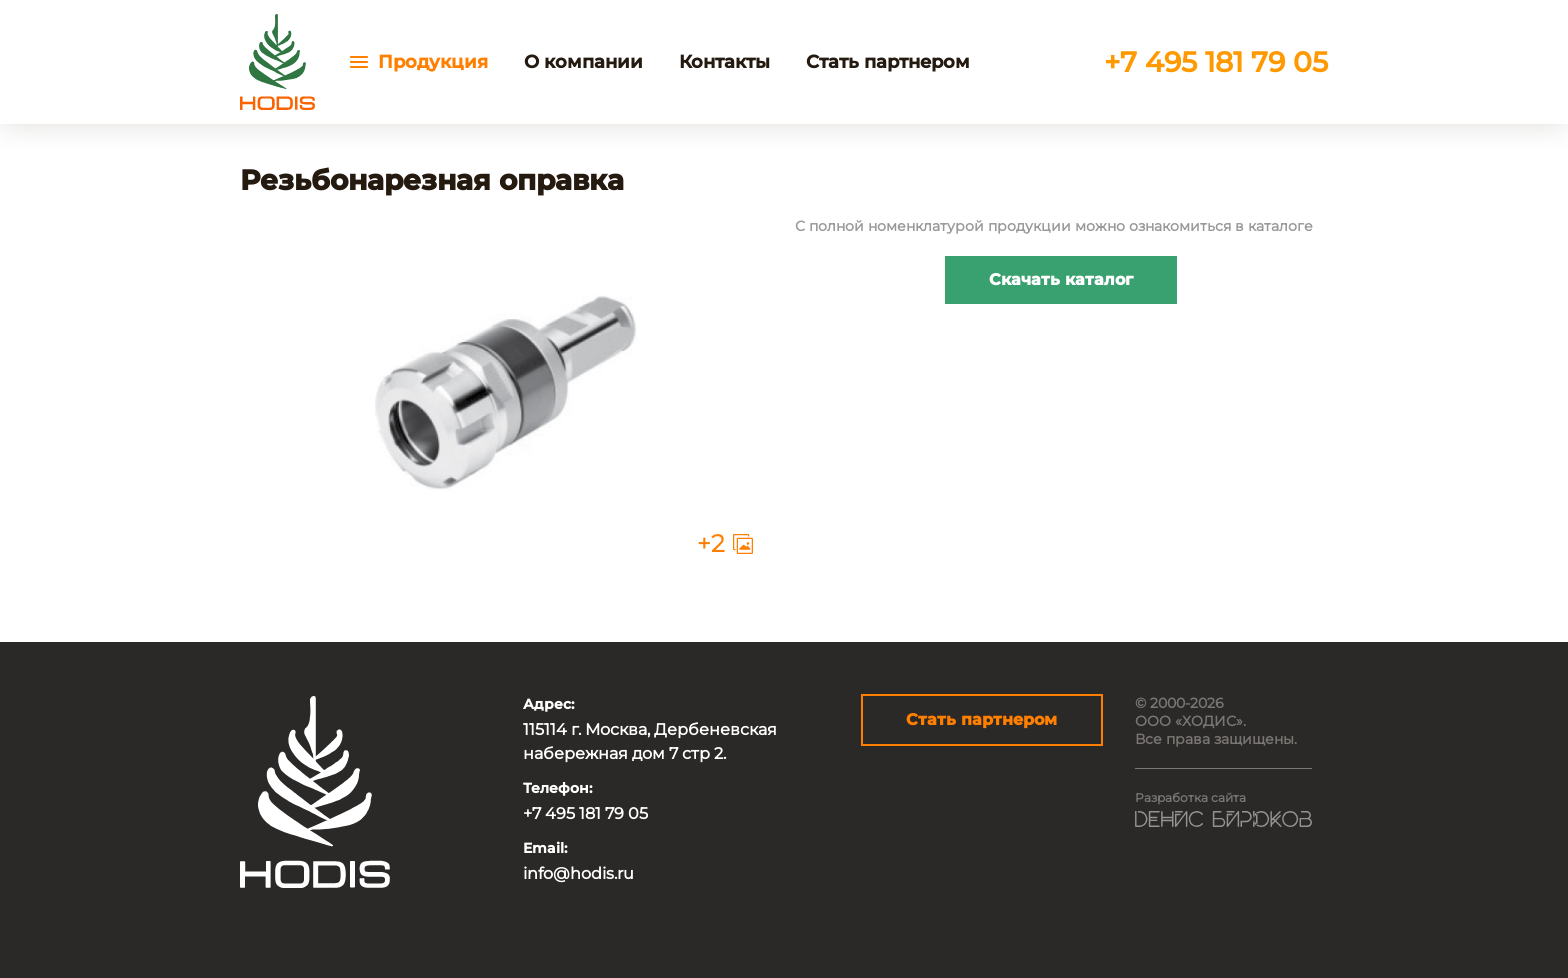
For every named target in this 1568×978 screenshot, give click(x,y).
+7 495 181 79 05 (1216, 62)
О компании (583, 62)
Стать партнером (888, 62)
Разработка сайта (1190, 797)
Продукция (433, 62)
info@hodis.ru (578, 873)
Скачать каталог (1061, 279)
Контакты (724, 62)
